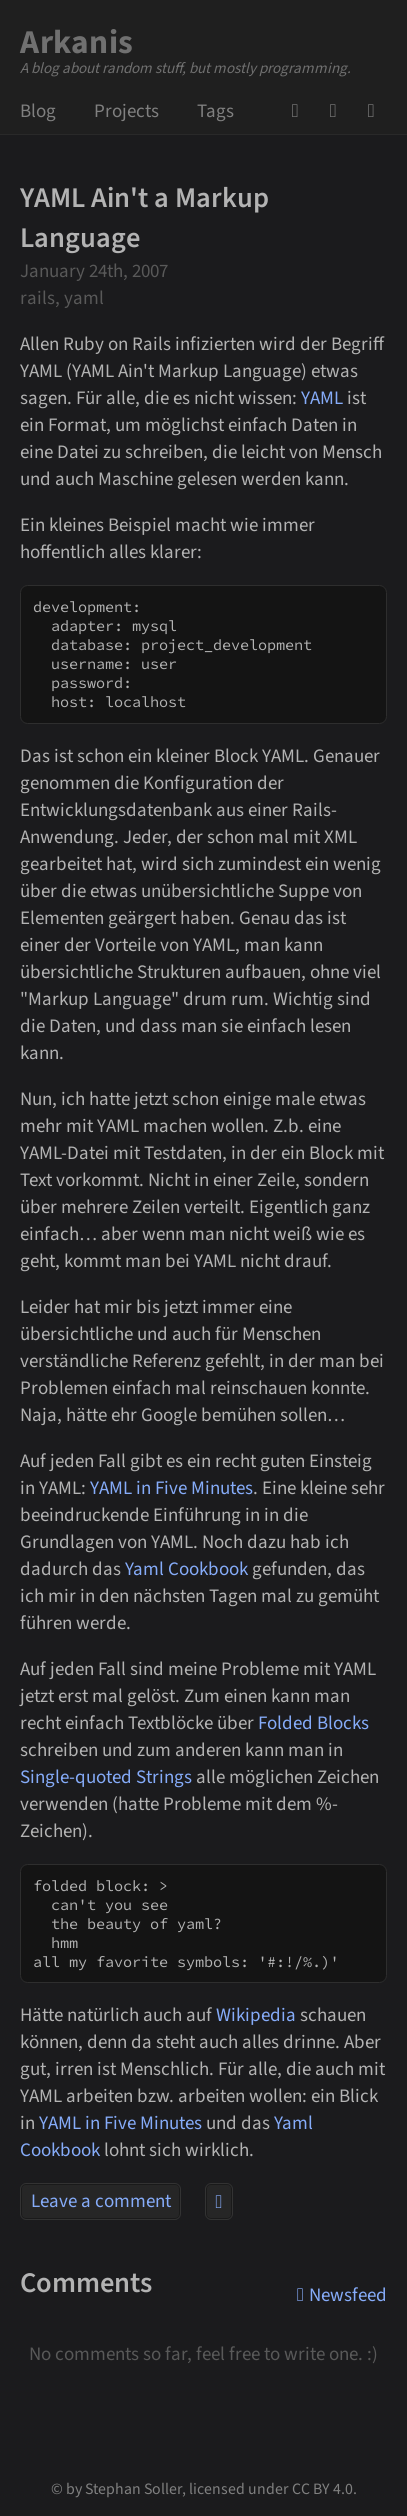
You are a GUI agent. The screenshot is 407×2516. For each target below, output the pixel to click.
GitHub (301, 111)
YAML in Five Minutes (171, 1488)
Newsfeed (377, 111)
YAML (322, 398)
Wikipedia (256, 2015)
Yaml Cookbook (186, 1569)
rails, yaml (62, 298)
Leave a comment (101, 2201)
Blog (38, 111)
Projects (126, 111)
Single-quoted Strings (106, 1777)
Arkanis (76, 42)
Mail (339, 111)
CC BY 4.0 (322, 2489)
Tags (215, 111)
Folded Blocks (313, 1723)
